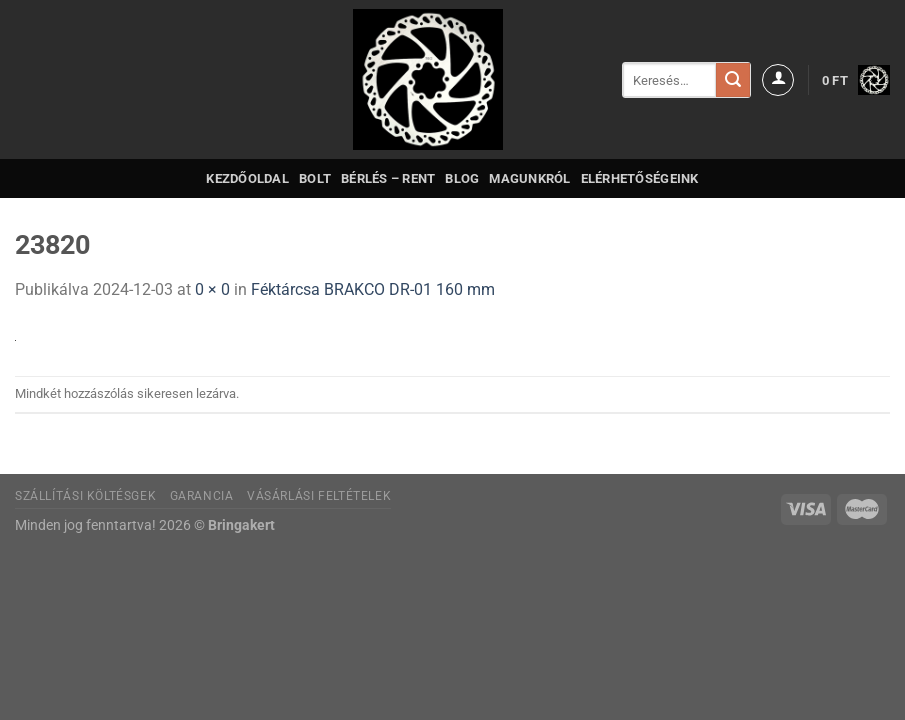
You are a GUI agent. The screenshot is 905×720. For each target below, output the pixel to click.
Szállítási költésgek (85, 496)
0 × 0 (212, 289)
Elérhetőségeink (640, 178)
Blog (462, 178)
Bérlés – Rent (388, 178)
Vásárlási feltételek (319, 496)
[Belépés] (778, 80)
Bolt (315, 178)
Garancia (202, 496)
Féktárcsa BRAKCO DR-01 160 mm (373, 289)
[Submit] (733, 80)
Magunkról (529, 178)
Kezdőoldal (247, 178)
